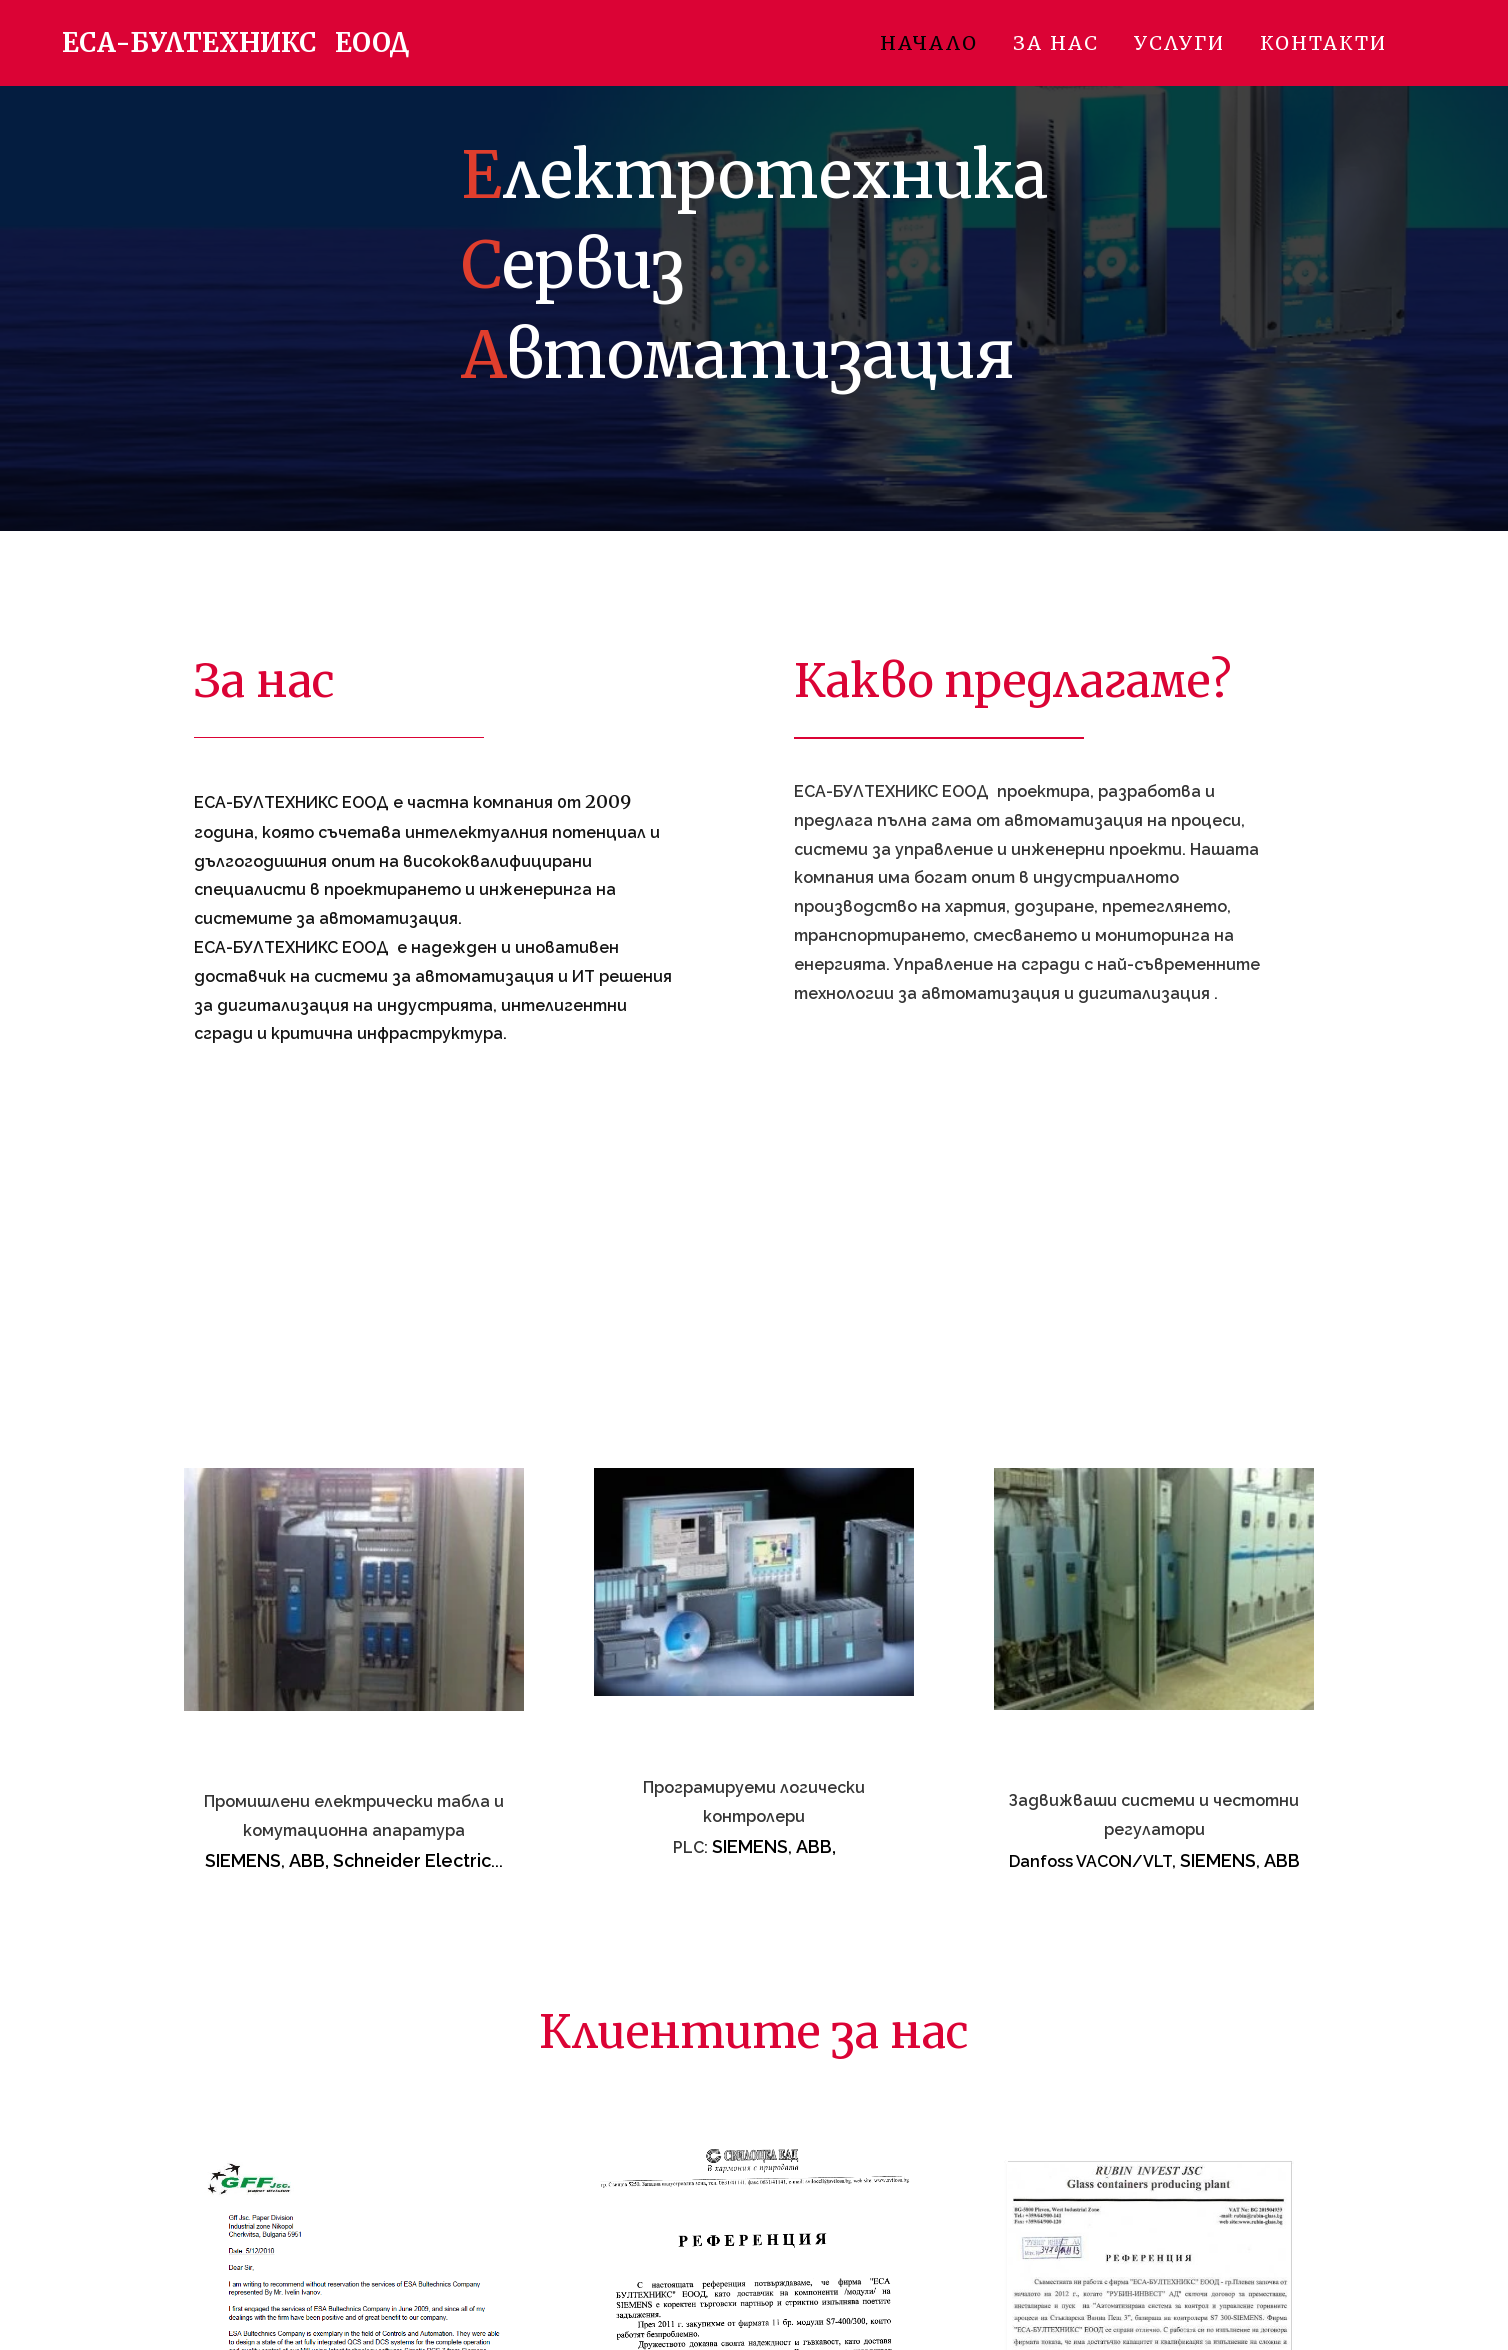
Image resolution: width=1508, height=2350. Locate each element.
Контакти (1323, 43)
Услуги (1179, 43)
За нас (1056, 43)
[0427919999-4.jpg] (354, 1589)
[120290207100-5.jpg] (754, 1582)
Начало (929, 43)
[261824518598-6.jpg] (1154, 1589)
